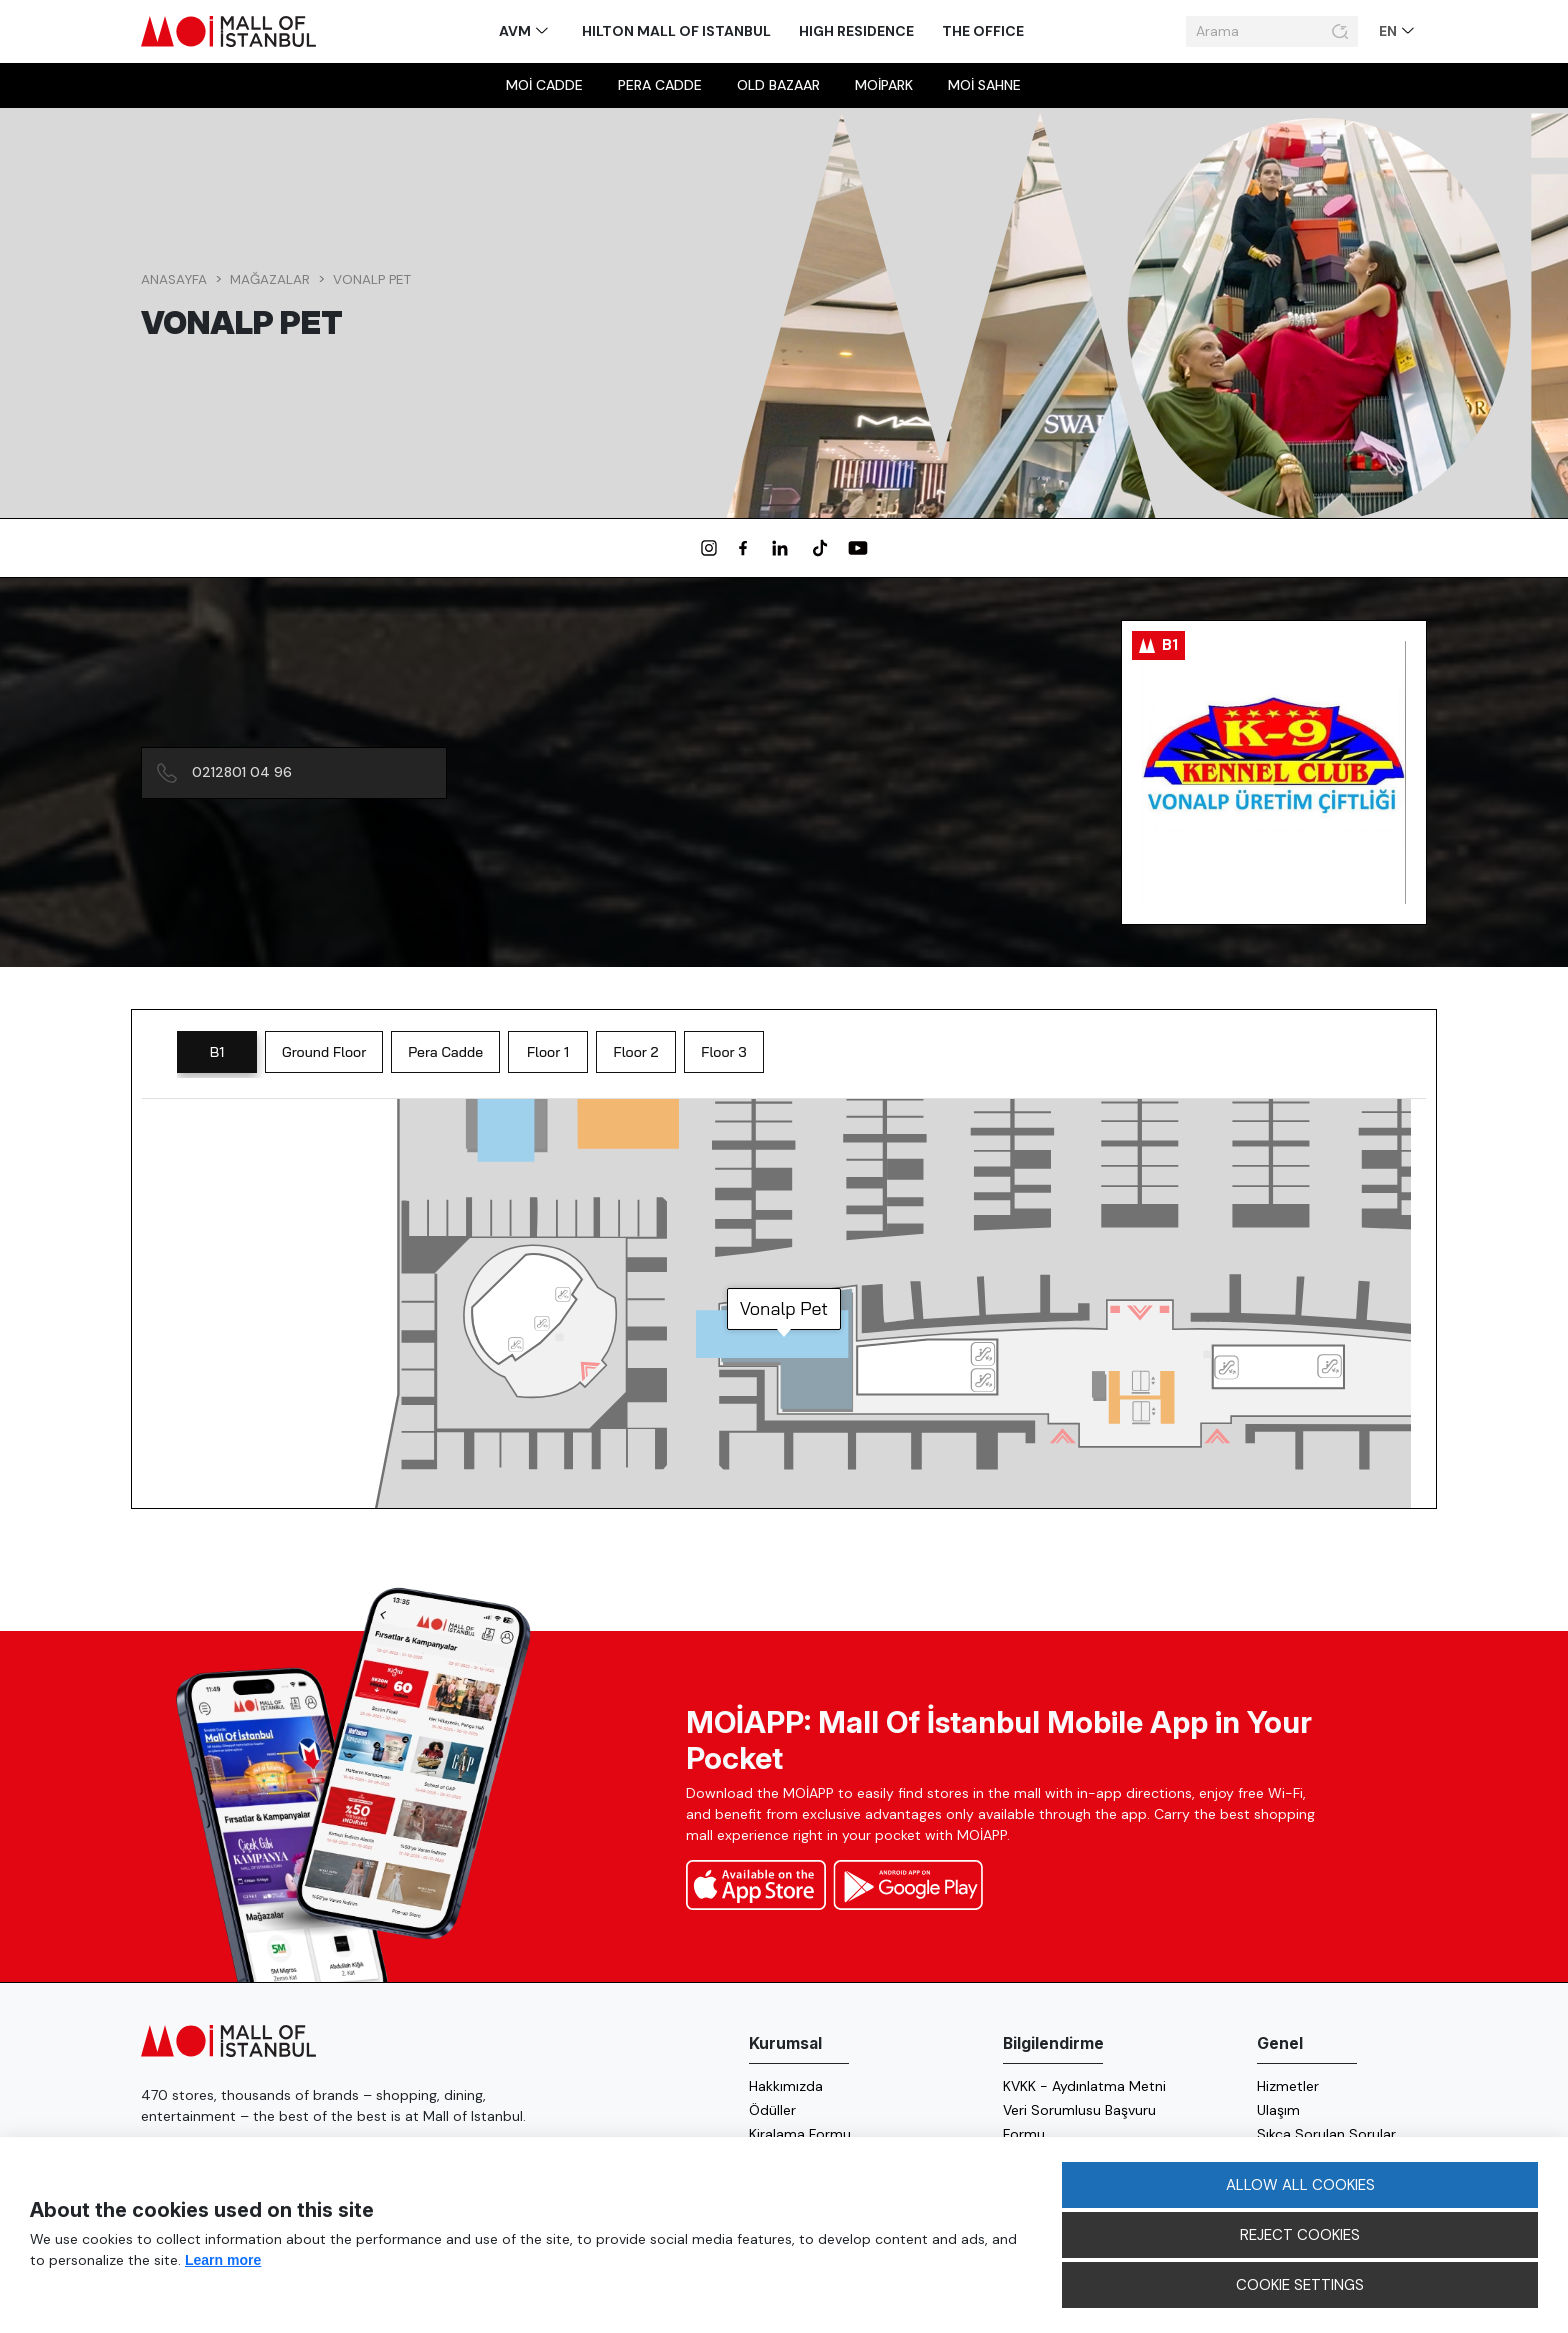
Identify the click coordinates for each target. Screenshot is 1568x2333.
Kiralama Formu (800, 2134)
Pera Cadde (660, 85)
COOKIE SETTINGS (1300, 2285)
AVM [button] (516, 31)
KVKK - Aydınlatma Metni (1084, 2086)
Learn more (223, 2260)
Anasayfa (174, 279)
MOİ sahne (984, 85)
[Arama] (1256, 32)
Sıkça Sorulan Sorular (1326, 2134)
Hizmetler (1288, 2086)
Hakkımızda (786, 2086)
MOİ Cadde (544, 85)
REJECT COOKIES (1300, 2235)
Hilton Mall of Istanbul (676, 31)
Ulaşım (1278, 2110)
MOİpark (884, 85)
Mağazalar (270, 279)
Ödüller (772, 2110)
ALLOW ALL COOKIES (1300, 2185)
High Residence (856, 31)
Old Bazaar (778, 85)
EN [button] (1389, 31)
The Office (983, 31)
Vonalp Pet (372, 279)
